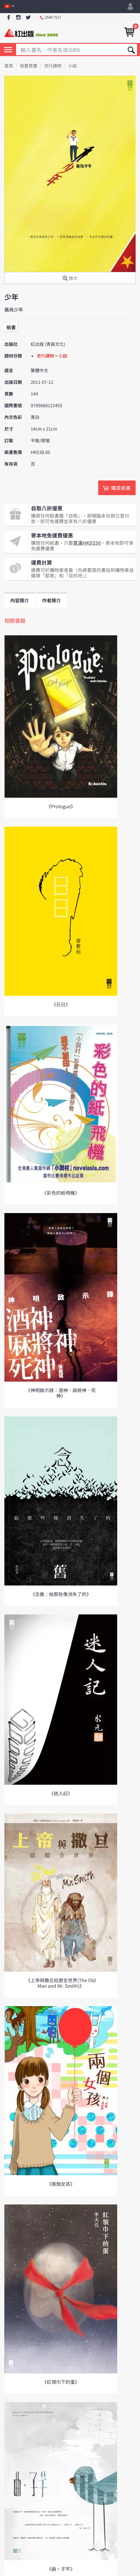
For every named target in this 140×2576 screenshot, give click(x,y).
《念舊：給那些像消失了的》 (60, 1593)
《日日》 (60, 1004)
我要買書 (28, 66)
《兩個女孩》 (61, 2183)
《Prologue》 (60, 806)
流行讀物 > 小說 (52, 356)
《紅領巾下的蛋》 (60, 2381)
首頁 (8, 66)
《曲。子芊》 (61, 2568)
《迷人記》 (60, 1793)
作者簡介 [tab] (51, 600)
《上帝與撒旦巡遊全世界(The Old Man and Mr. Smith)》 (61, 1983)
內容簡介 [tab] (19, 600)
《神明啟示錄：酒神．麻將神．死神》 (61, 1393)
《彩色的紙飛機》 (60, 1192)
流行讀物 (52, 66)
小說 (72, 66)
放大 (70, 278)
